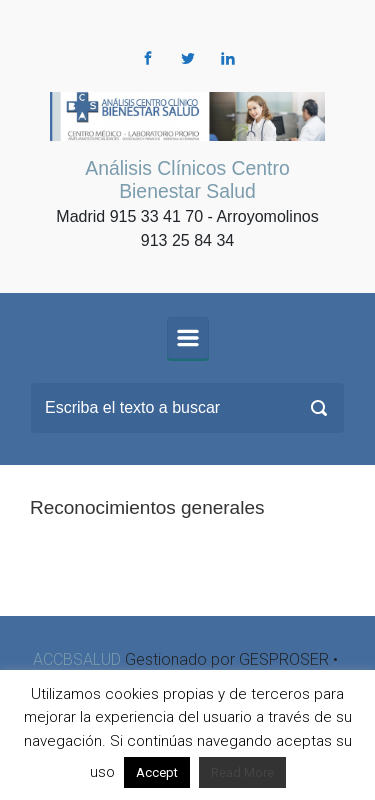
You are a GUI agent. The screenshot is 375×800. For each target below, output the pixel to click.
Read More (242, 772)
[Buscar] (187, 408)
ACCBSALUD (77, 659)
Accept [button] (157, 772)
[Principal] (188, 338)
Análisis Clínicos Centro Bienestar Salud (187, 179)
